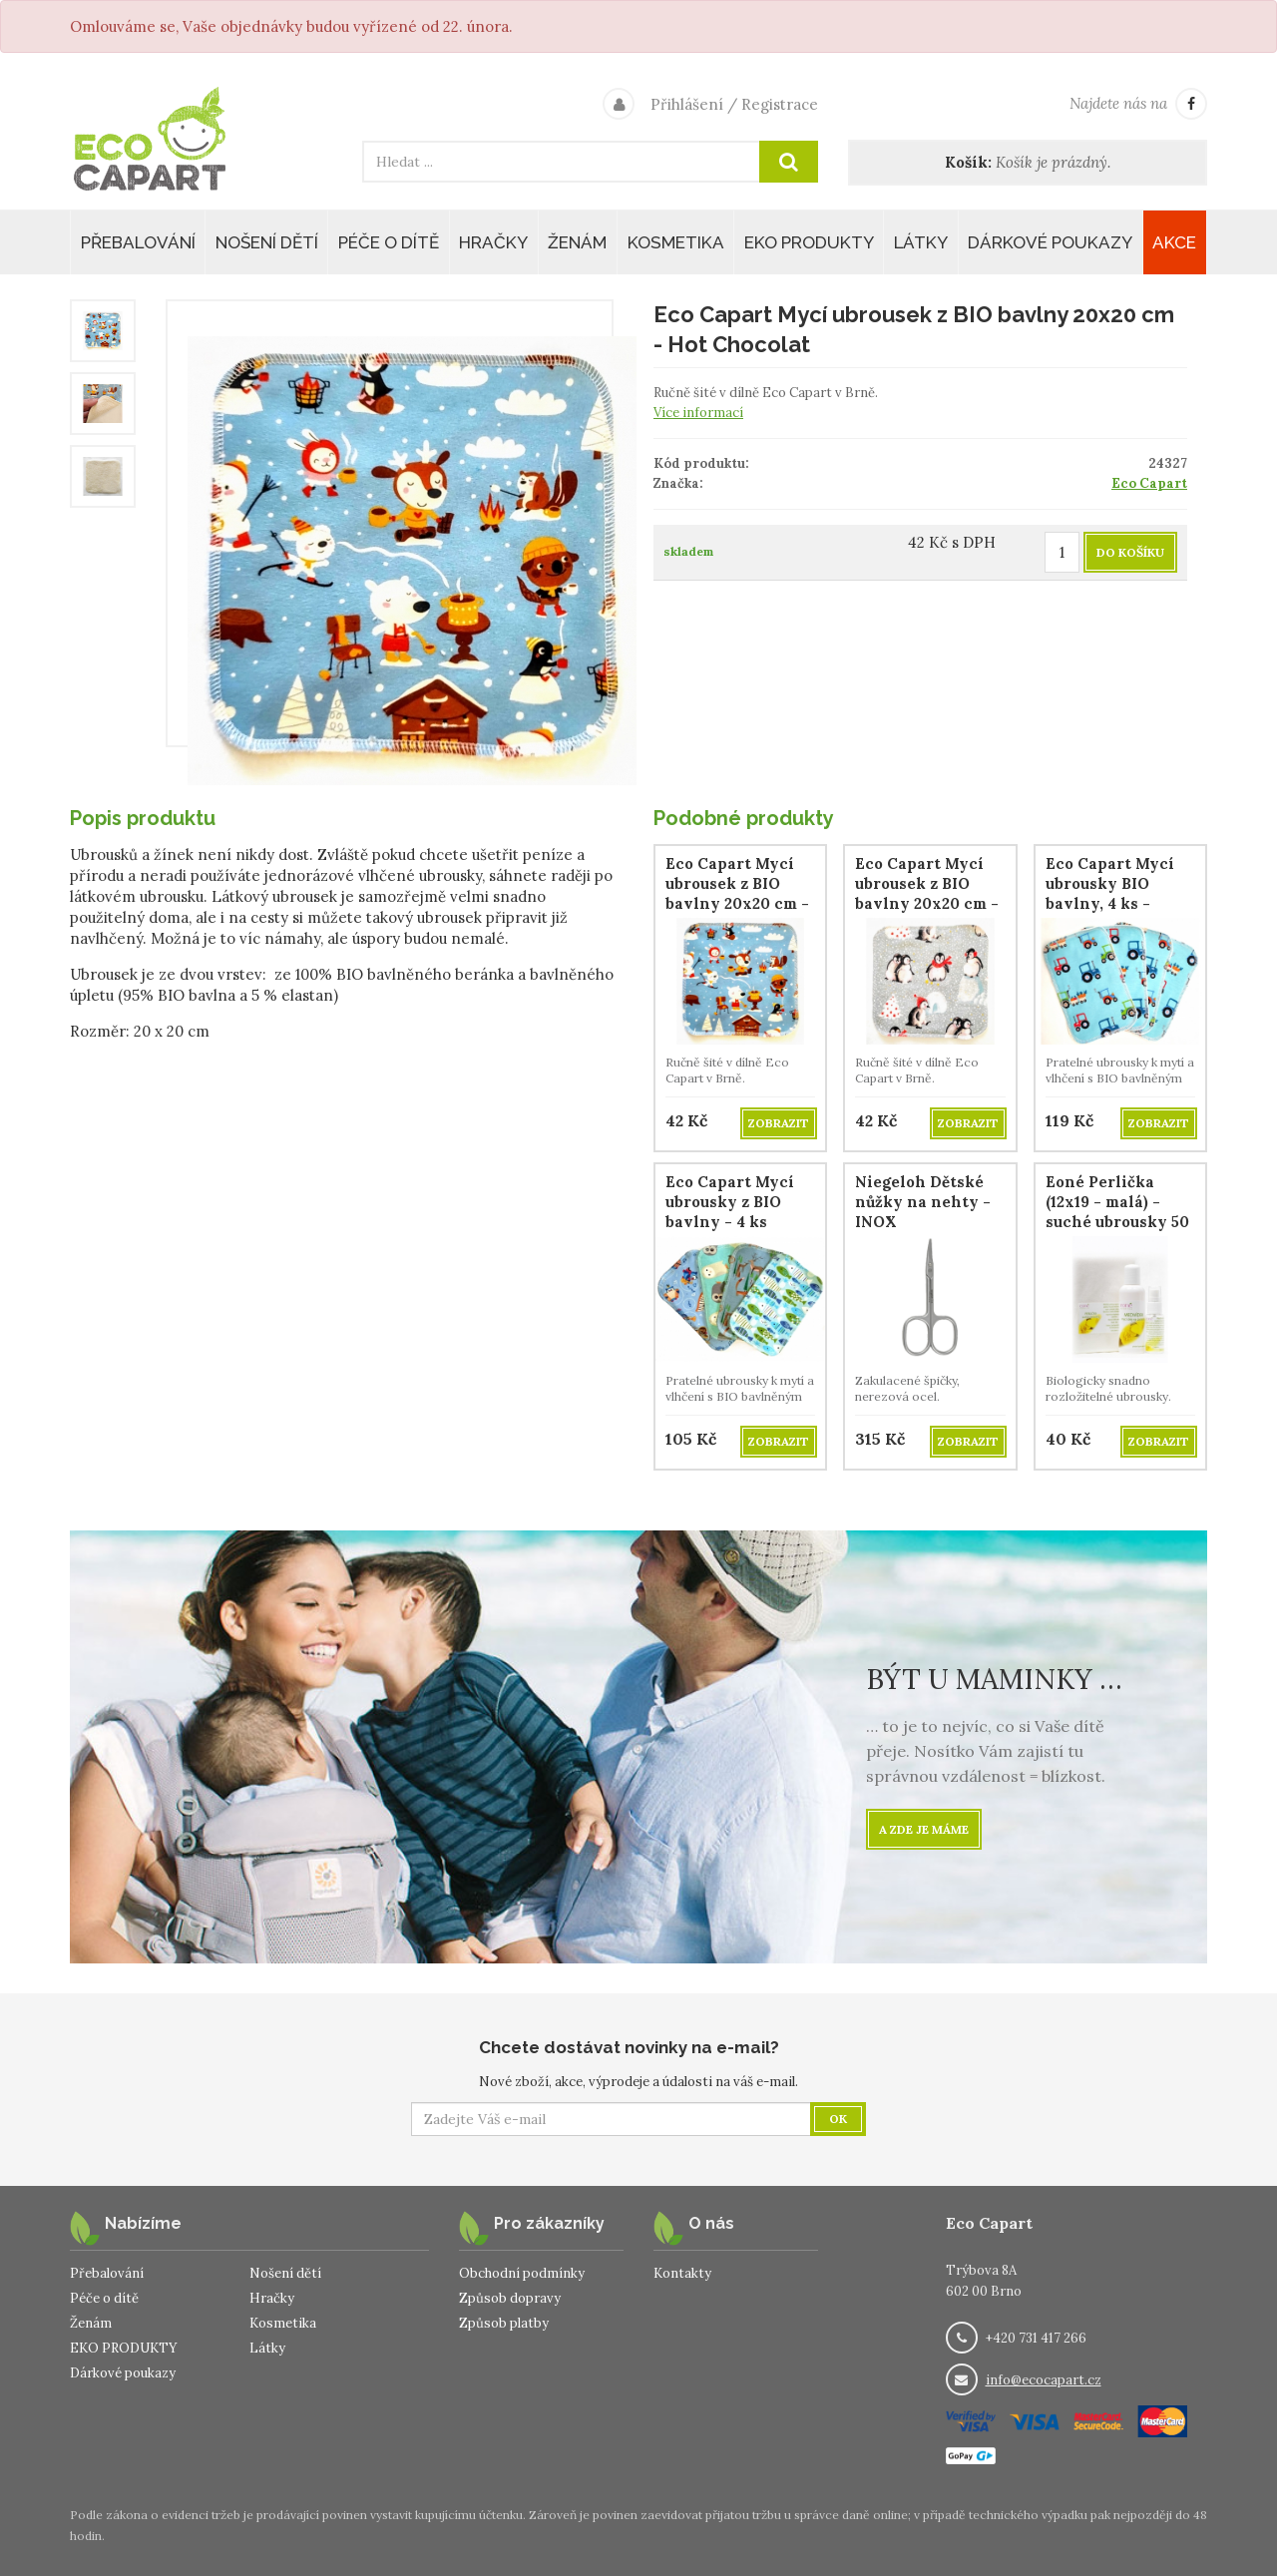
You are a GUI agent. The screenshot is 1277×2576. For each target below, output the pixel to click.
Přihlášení (686, 104)
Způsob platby (504, 2323)
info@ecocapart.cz (1043, 2379)
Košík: (968, 162)
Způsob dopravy (510, 2298)
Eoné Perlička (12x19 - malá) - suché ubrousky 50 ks (1117, 1211)
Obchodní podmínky (522, 2273)
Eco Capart (1149, 483)
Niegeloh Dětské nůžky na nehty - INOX (923, 1201)
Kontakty (682, 2273)
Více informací (698, 412)
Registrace (779, 104)
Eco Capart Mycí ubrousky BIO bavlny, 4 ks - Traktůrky (1110, 893)
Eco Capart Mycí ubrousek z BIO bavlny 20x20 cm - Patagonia (927, 893)
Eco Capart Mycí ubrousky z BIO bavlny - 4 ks (729, 1201)
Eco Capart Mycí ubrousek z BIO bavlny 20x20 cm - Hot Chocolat (737, 893)
